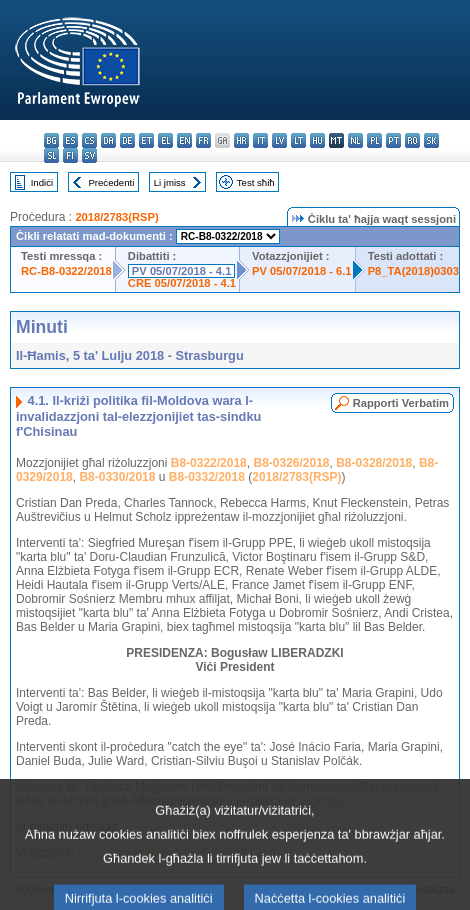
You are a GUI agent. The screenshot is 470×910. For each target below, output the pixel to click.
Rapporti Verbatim (401, 403)
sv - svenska (89, 155)
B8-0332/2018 (207, 477)
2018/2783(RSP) (116, 217)
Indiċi (42, 182)
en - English (184, 140)
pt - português (393, 140)
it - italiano (260, 140)
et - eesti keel (146, 140)
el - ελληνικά (165, 140)
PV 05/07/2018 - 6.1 (302, 271)
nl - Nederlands (355, 140)
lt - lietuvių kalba (298, 140)
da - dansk (108, 140)
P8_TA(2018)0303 (413, 271)
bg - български (51, 140)
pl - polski (374, 140)
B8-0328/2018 (374, 463)
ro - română (412, 140)
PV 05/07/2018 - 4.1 (182, 271)
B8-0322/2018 (209, 463)
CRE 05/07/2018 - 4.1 (182, 283)
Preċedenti (111, 182)
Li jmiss (170, 182)
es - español (70, 140)
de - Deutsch (127, 140)
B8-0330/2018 (117, 477)
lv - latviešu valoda (279, 140)
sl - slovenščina (51, 155)
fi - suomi (70, 155)
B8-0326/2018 (291, 463)
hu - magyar (317, 140)
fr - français (203, 140)
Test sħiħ (256, 182)
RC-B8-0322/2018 (66, 271)
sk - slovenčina (431, 140)
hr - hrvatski (241, 140)
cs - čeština (89, 140)
